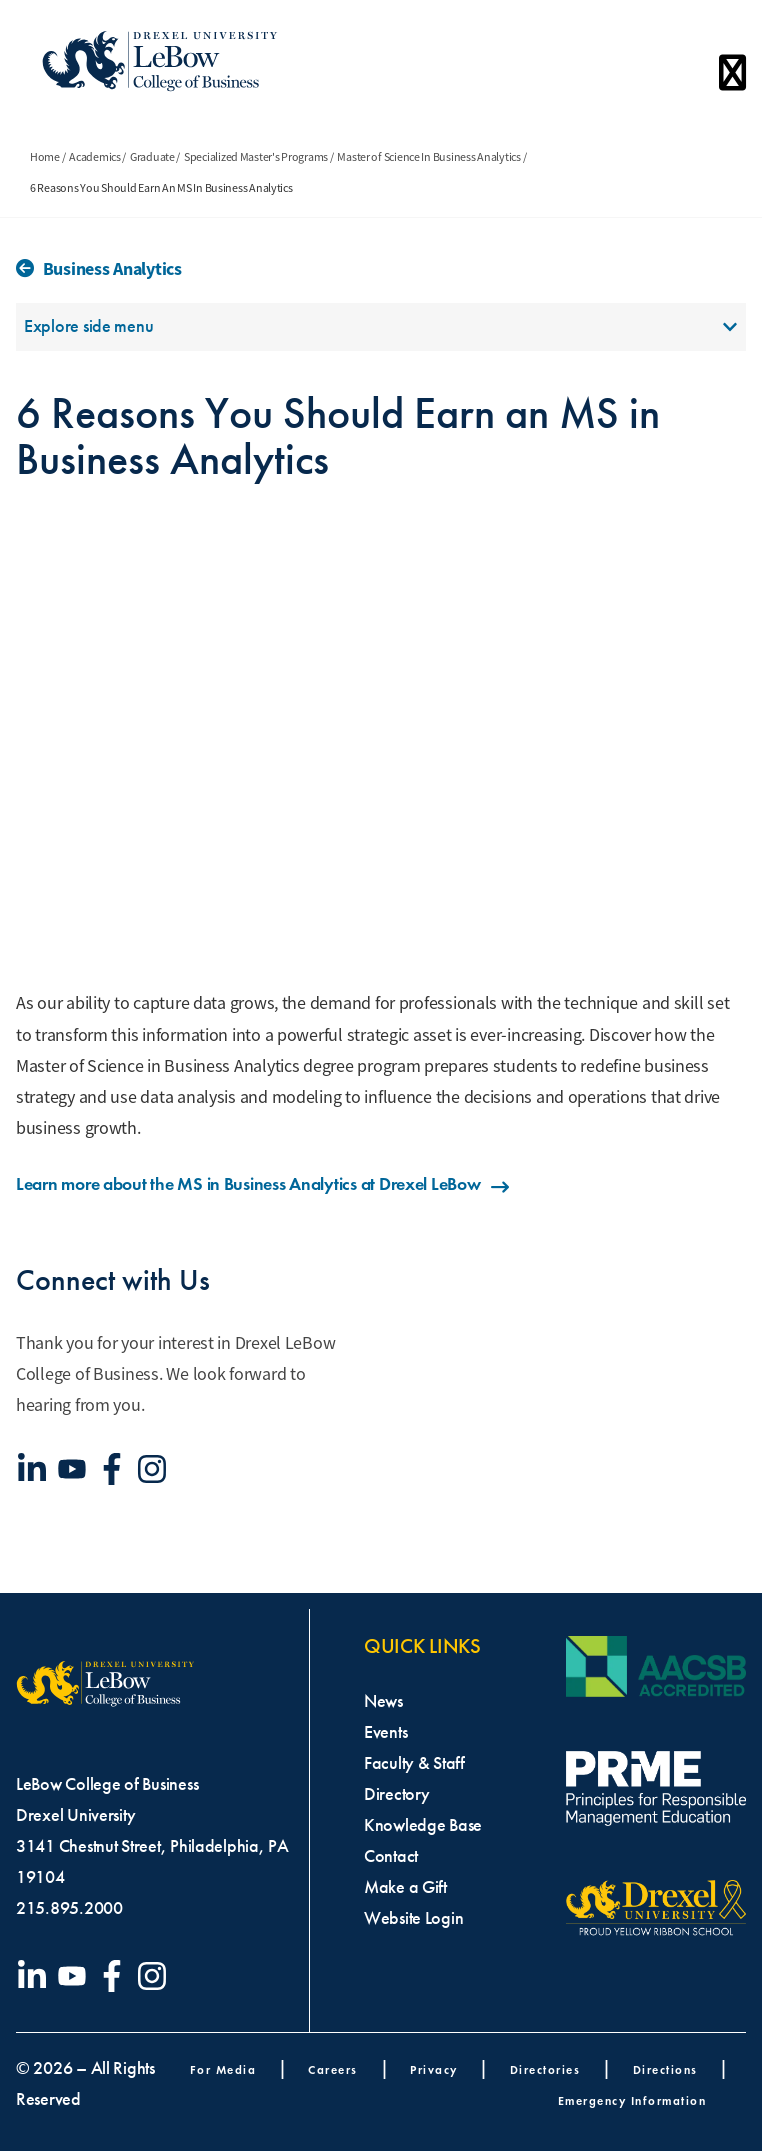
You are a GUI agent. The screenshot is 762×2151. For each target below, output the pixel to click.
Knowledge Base (423, 1825)
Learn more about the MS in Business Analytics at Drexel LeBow (264, 1184)
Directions (665, 2069)
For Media (223, 2069)
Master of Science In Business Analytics (428, 157)
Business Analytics (112, 269)
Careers (333, 2069)
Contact (391, 1856)
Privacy (434, 2069)
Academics (95, 157)
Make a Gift (405, 1887)
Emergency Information (632, 2100)
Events (385, 1732)
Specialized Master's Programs (256, 157)
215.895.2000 (69, 1908)
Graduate (152, 157)
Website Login (414, 1918)
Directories (545, 2069)
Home (45, 157)
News (383, 1701)
